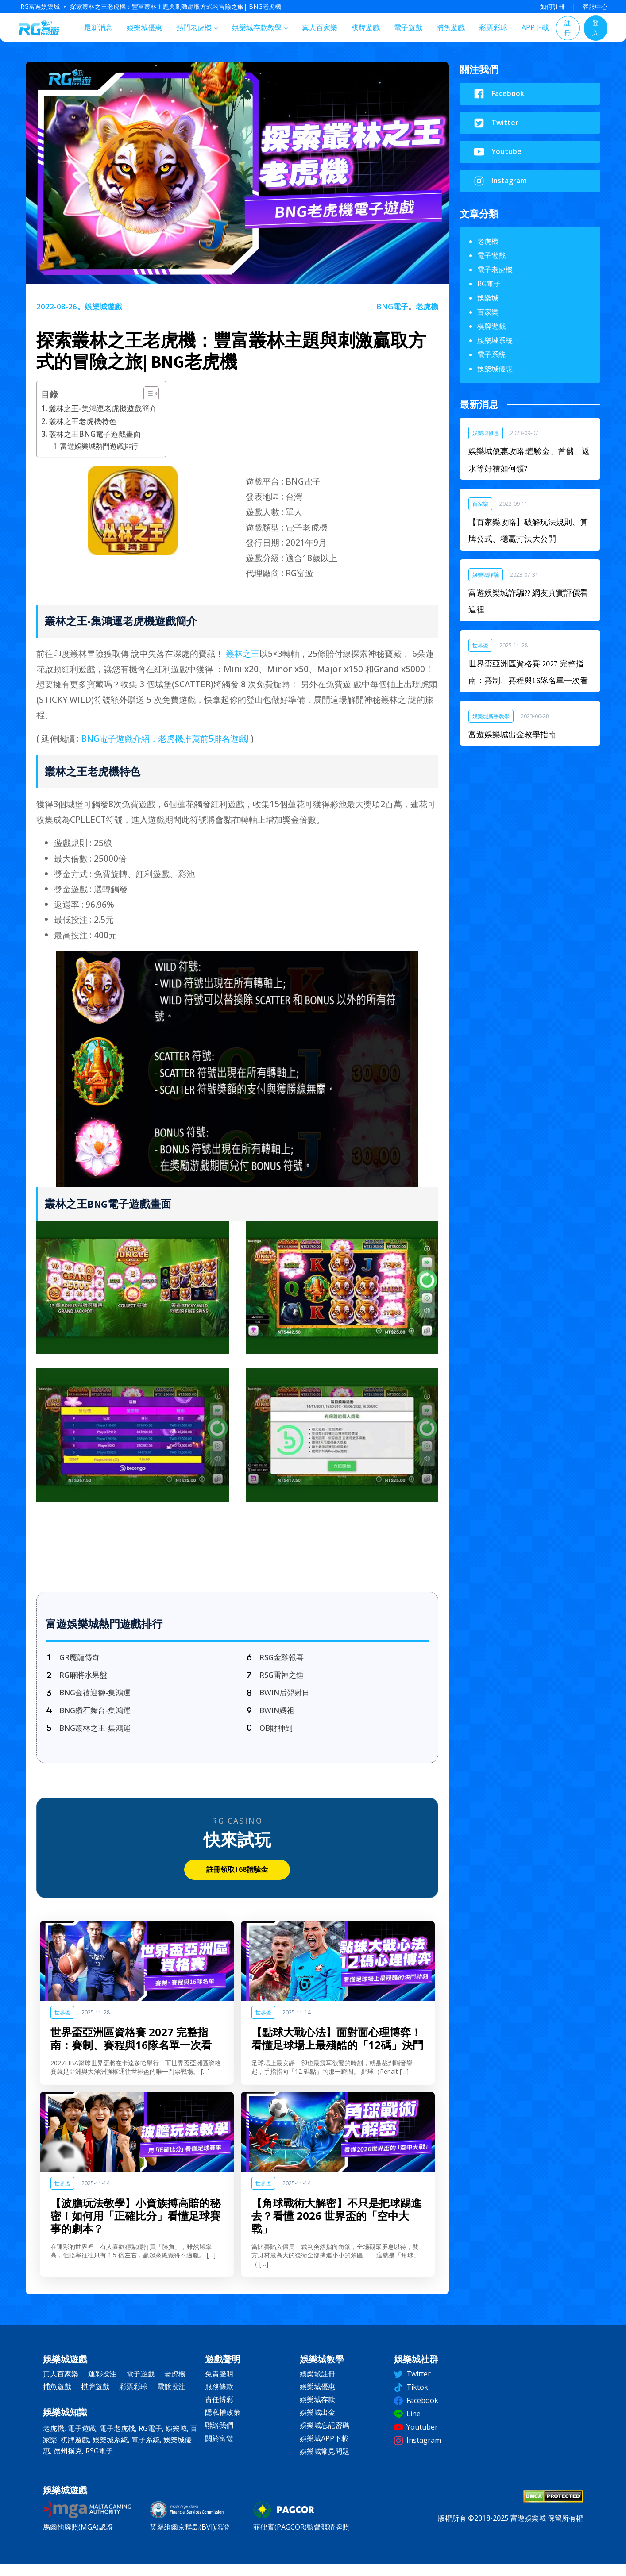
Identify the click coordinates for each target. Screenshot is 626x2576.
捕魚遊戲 (451, 27)
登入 (595, 28)
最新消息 (98, 27)
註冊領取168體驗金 (237, 1880)
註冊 (567, 28)
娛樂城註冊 (317, 2384)
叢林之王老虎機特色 (82, 421)
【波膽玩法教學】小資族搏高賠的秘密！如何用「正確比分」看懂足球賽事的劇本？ (135, 2226)
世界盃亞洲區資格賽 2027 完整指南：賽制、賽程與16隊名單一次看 (131, 2049)
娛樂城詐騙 (485, 574)
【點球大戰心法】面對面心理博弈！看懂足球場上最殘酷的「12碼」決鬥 (337, 2049)
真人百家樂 (319, 27)
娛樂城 (487, 298)
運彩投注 (102, 2384)
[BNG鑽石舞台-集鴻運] (92, 1717)
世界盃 (62, 2022)
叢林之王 (242, 653)
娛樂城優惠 (144, 27)
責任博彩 (219, 2410)
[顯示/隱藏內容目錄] (147, 393)
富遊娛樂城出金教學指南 (512, 734)
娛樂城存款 (317, 2410)
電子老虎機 (495, 269)
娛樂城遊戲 (103, 306)
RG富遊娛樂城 (40, 6)
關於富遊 (219, 2449)
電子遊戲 (408, 27)
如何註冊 (552, 6)
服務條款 (219, 2397)
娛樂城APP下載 (324, 2449)
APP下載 (535, 27)
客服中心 (595, 6)
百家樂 (487, 312)
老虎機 (427, 306)
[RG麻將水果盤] (79, 1678)
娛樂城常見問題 (324, 2461)
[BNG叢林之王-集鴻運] (92, 1737)
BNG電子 (392, 306)
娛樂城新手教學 (491, 716)
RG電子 (489, 284)
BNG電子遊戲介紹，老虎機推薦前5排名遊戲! (165, 738)
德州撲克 (68, 2461)
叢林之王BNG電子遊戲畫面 (95, 433)
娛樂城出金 (317, 2422)
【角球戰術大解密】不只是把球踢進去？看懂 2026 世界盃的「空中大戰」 (336, 2226)
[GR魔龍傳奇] (75, 1658)
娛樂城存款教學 (257, 27)
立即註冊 (237, 1548)
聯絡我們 (219, 2436)
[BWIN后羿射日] (281, 1698)
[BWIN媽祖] (272, 1717)
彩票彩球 (493, 27)
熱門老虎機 (194, 27)
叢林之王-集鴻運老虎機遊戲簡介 (103, 408)
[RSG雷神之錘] (277, 1678)
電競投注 (171, 2397)
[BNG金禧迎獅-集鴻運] (92, 1698)
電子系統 (491, 354)
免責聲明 (219, 2384)
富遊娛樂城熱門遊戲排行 (99, 446)
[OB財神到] (271, 1737)
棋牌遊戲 (366, 27)
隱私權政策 (222, 2422)
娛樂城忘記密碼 (324, 2436)
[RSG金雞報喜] (277, 1658)
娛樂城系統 (495, 340)
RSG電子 (99, 2461)
